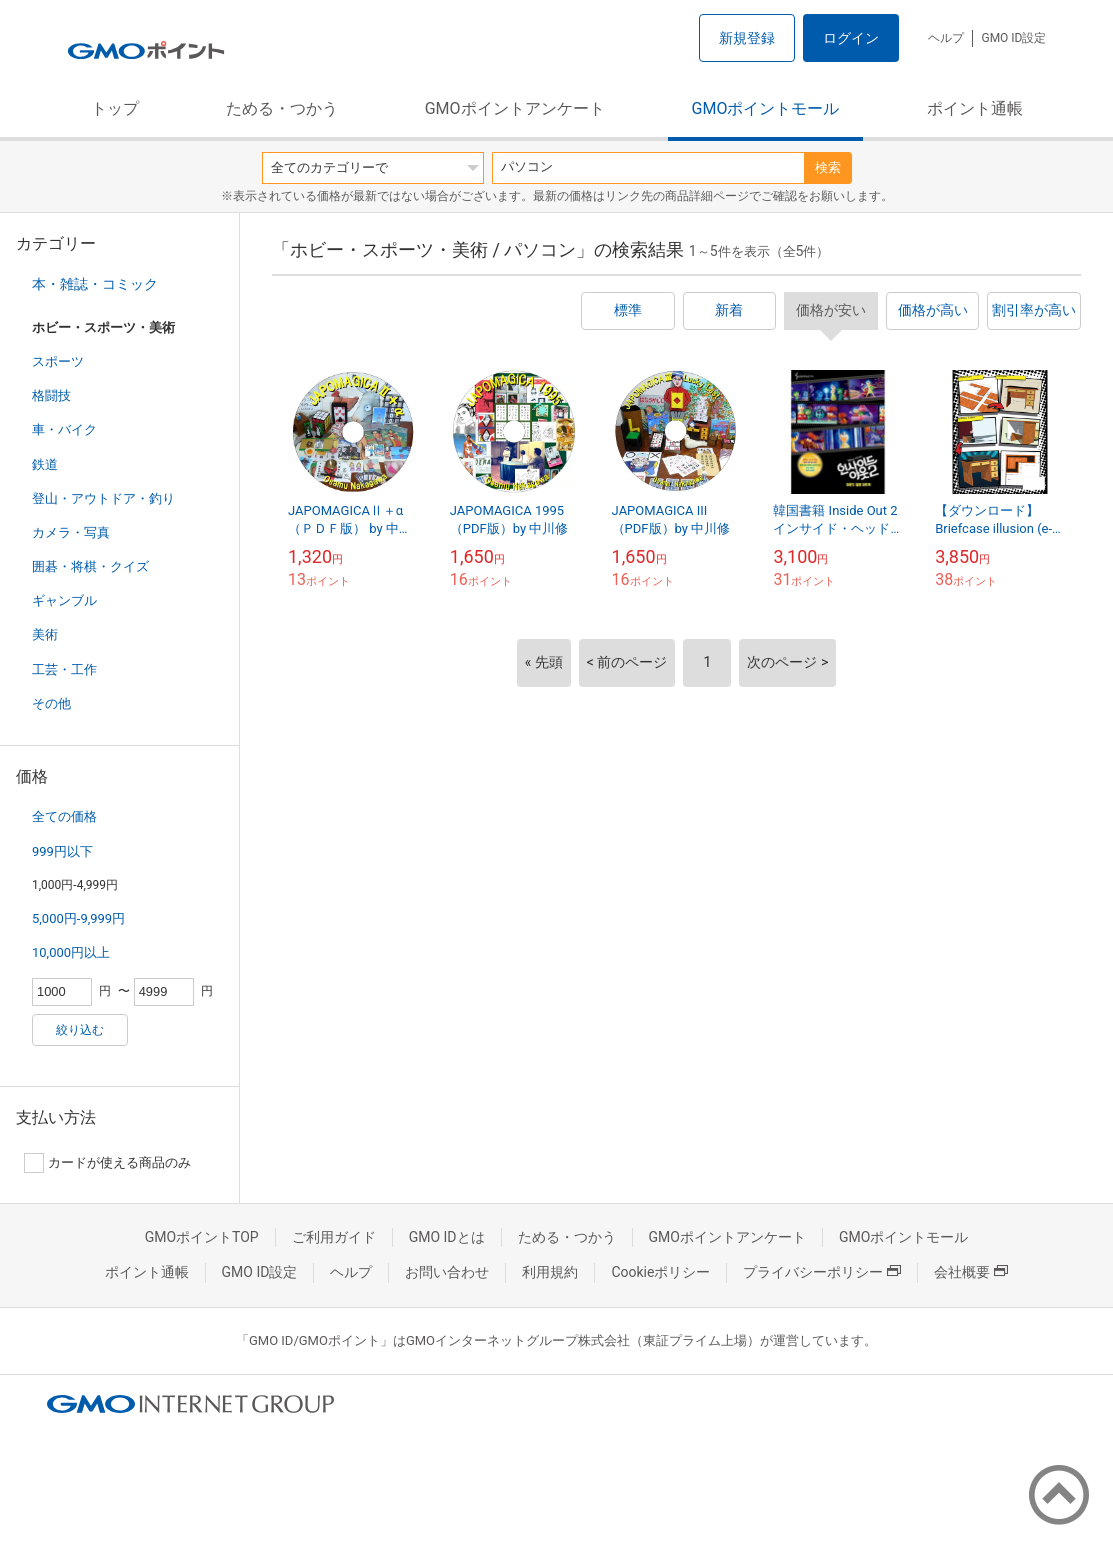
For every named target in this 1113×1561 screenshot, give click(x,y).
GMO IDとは (447, 1237)
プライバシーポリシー (822, 1272)
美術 (45, 634)
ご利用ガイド (334, 1237)
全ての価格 (64, 816)
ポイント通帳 (975, 108)
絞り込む (80, 1030)
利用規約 (550, 1272)
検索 (828, 167)
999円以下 (62, 851)
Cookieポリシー (660, 1272)
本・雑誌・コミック (95, 284)
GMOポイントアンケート (515, 108)
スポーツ (58, 361)
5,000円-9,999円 (78, 918)
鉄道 (45, 464)
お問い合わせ (447, 1272)
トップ (115, 108)
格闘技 (51, 395)
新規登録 (747, 38)
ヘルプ (946, 38)
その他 (51, 703)
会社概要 (971, 1272)
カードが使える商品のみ (107, 1163)
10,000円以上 (71, 952)
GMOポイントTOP (202, 1237)
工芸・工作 (64, 669)
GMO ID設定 (1013, 38)
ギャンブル (64, 600)
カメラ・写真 (71, 532)
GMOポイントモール (766, 108)
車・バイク (64, 429)
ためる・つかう (282, 108)
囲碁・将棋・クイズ (90, 566)
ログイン (851, 38)
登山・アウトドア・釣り (103, 498)
